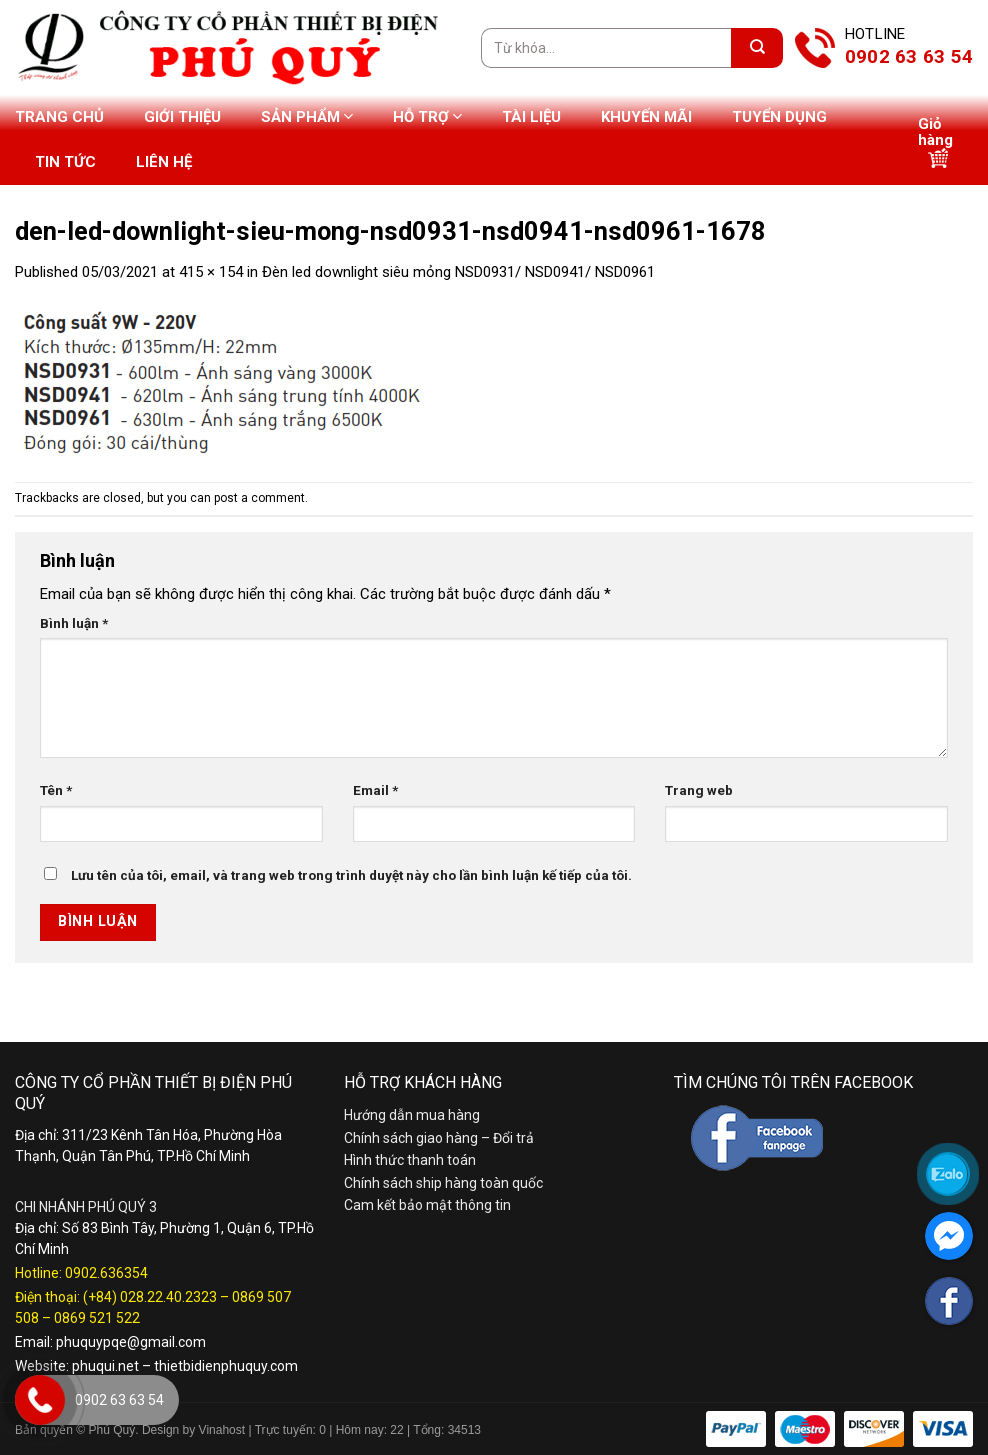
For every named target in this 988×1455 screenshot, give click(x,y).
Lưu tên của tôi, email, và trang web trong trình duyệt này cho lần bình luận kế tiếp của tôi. (351, 875)
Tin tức (65, 162)
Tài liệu (531, 117)
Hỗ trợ (427, 116)
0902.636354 (106, 1273)
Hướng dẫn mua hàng (412, 1115)
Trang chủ (59, 117)
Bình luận (74, 623)
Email (375, 790)
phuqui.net (105, 1366)
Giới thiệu (182, 117)
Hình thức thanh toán (410, 1160)
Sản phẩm (307, 116)
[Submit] (757, 48)
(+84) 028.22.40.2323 (150, 1297)
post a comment (259, 498)
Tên (56, 790)
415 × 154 (211, 272)
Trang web (699, 790)
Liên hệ (164, 162)
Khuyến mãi (646, 117)
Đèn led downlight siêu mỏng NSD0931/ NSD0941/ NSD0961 (458, 272)
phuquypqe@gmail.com (131, 1342)
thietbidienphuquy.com (226, 1366)
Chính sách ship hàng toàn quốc (443, 1183)
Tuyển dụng (779, 117)
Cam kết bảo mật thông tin (427, 1205)
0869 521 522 (97, 1318)
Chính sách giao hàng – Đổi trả (439, 1138)
